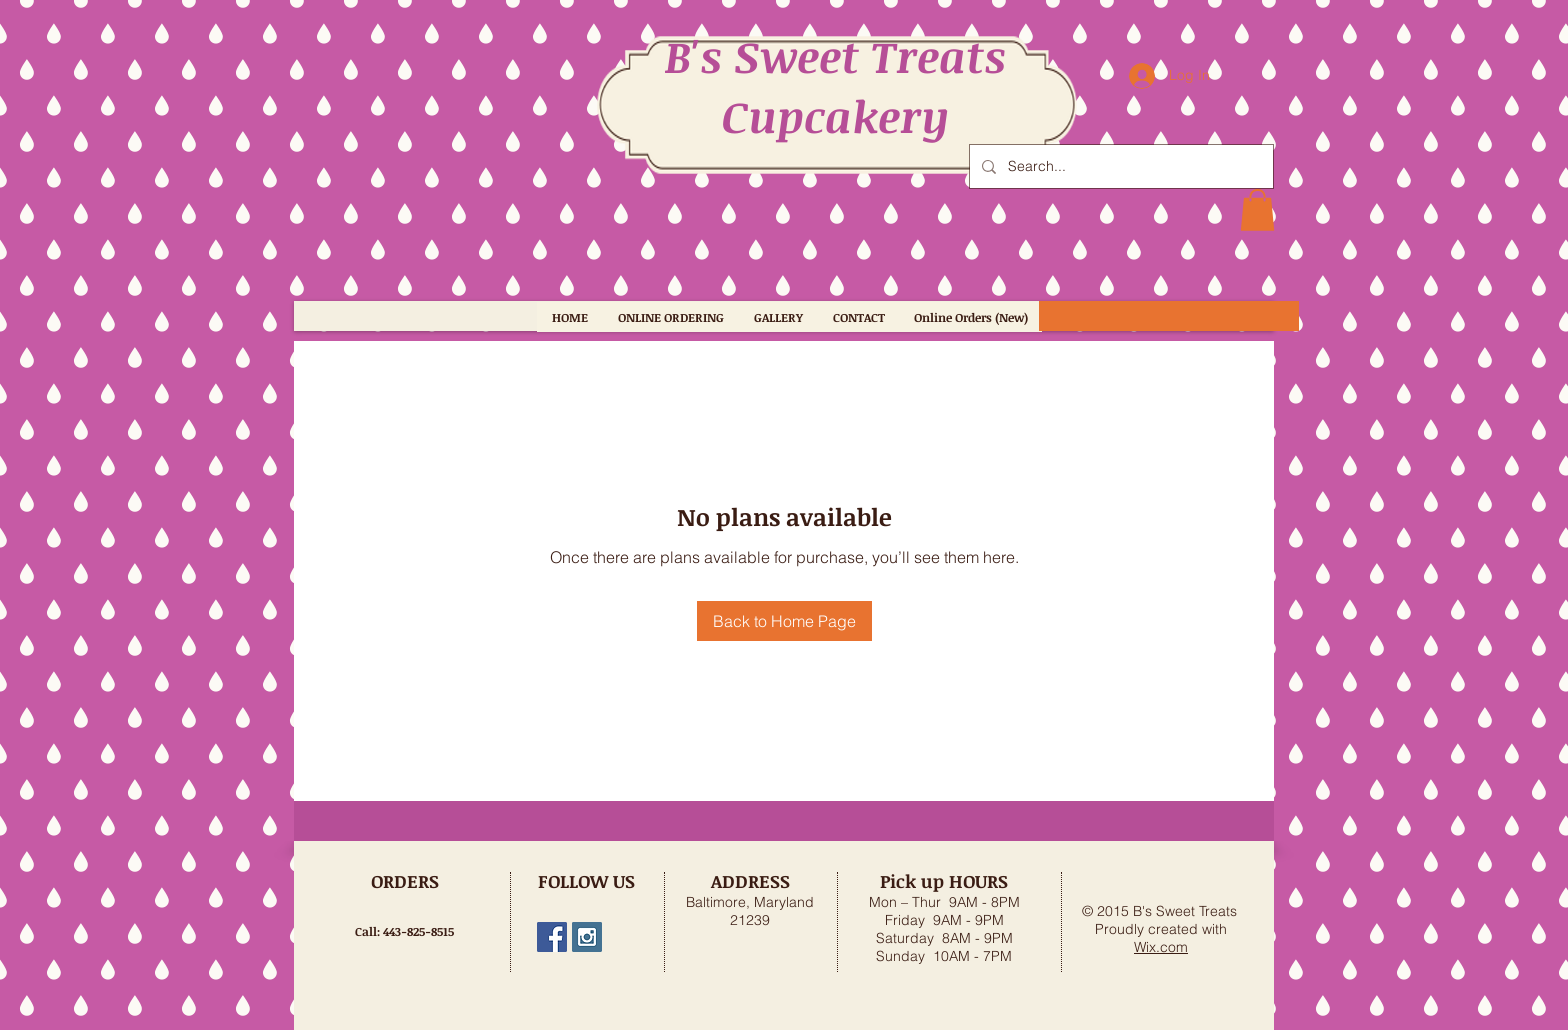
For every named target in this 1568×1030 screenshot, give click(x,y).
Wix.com (1161, 947)
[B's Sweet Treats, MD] (552, 937)
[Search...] (1119, 166)
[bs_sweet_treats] (587, 937)
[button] (1257, 210)
